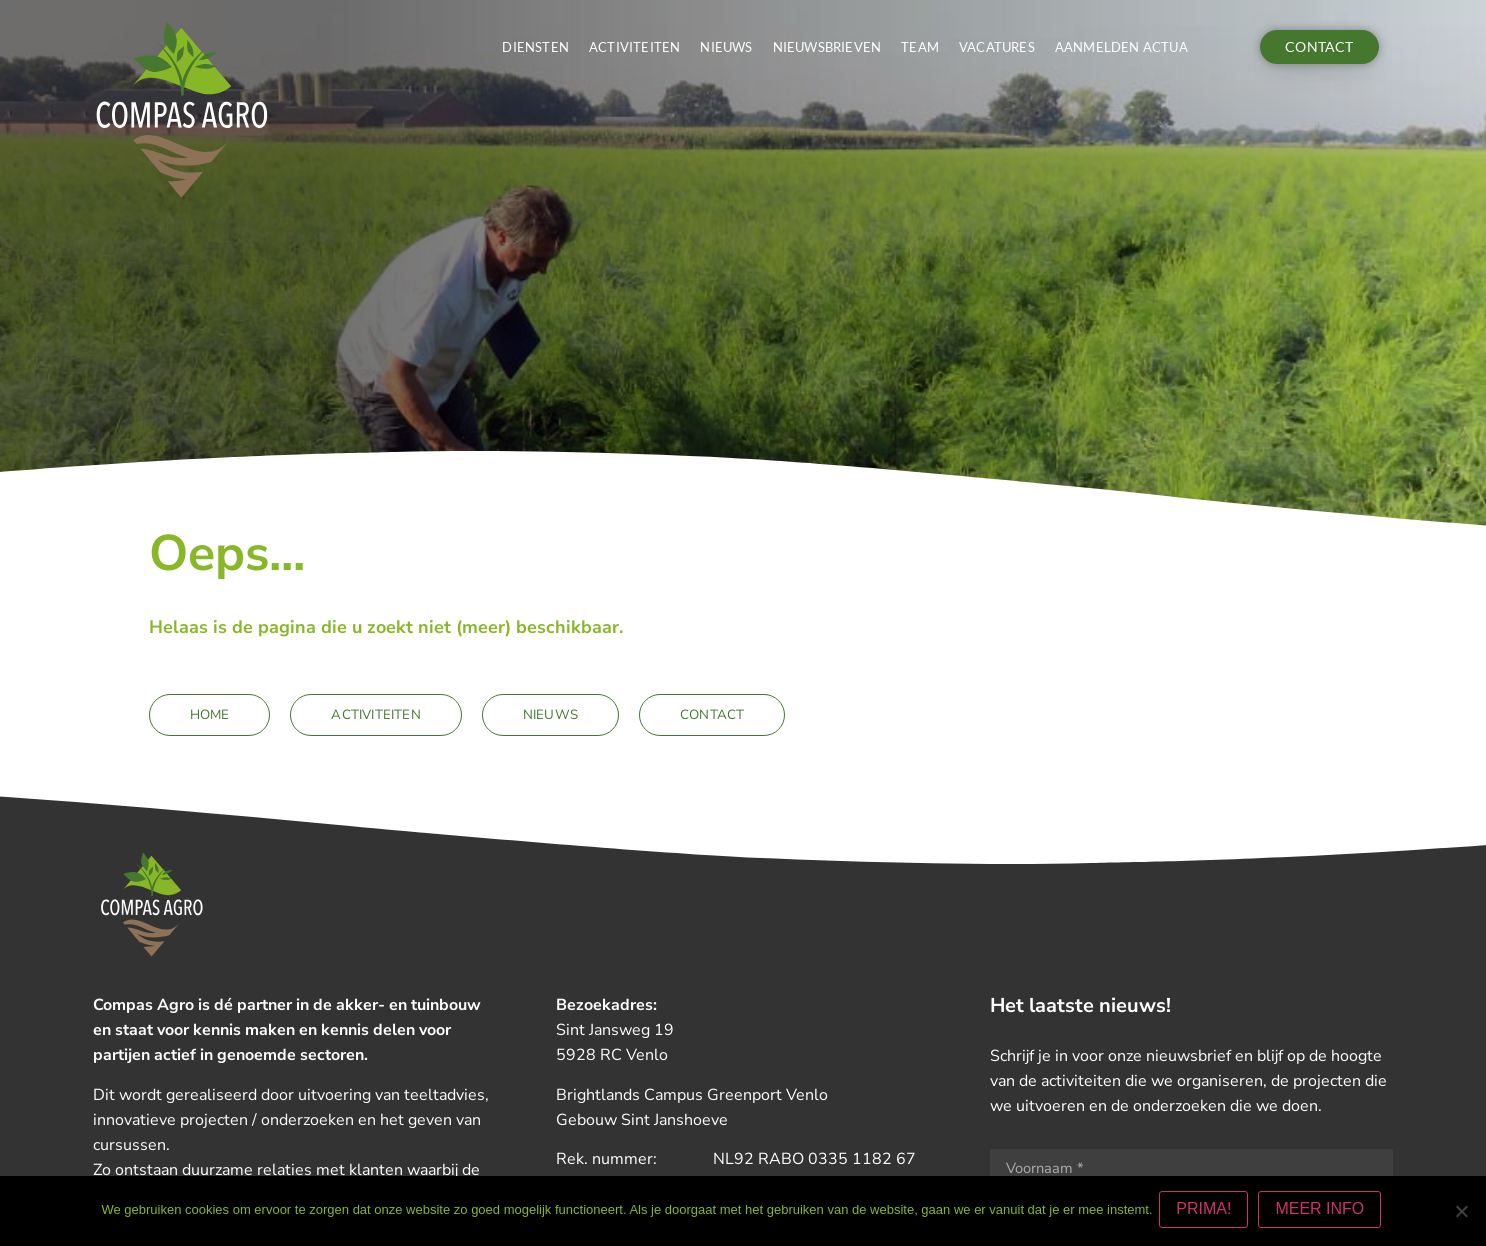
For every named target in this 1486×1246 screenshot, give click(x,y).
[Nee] (1461, 1213)
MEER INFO (1323, 1212)
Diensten (535, 47)
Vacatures (997, 47)
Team (920, 47)
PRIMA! (1207, 1212)
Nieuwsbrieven (827, 47)
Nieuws (726, 47)
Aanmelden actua (1121, 47)
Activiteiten (634, 47)
